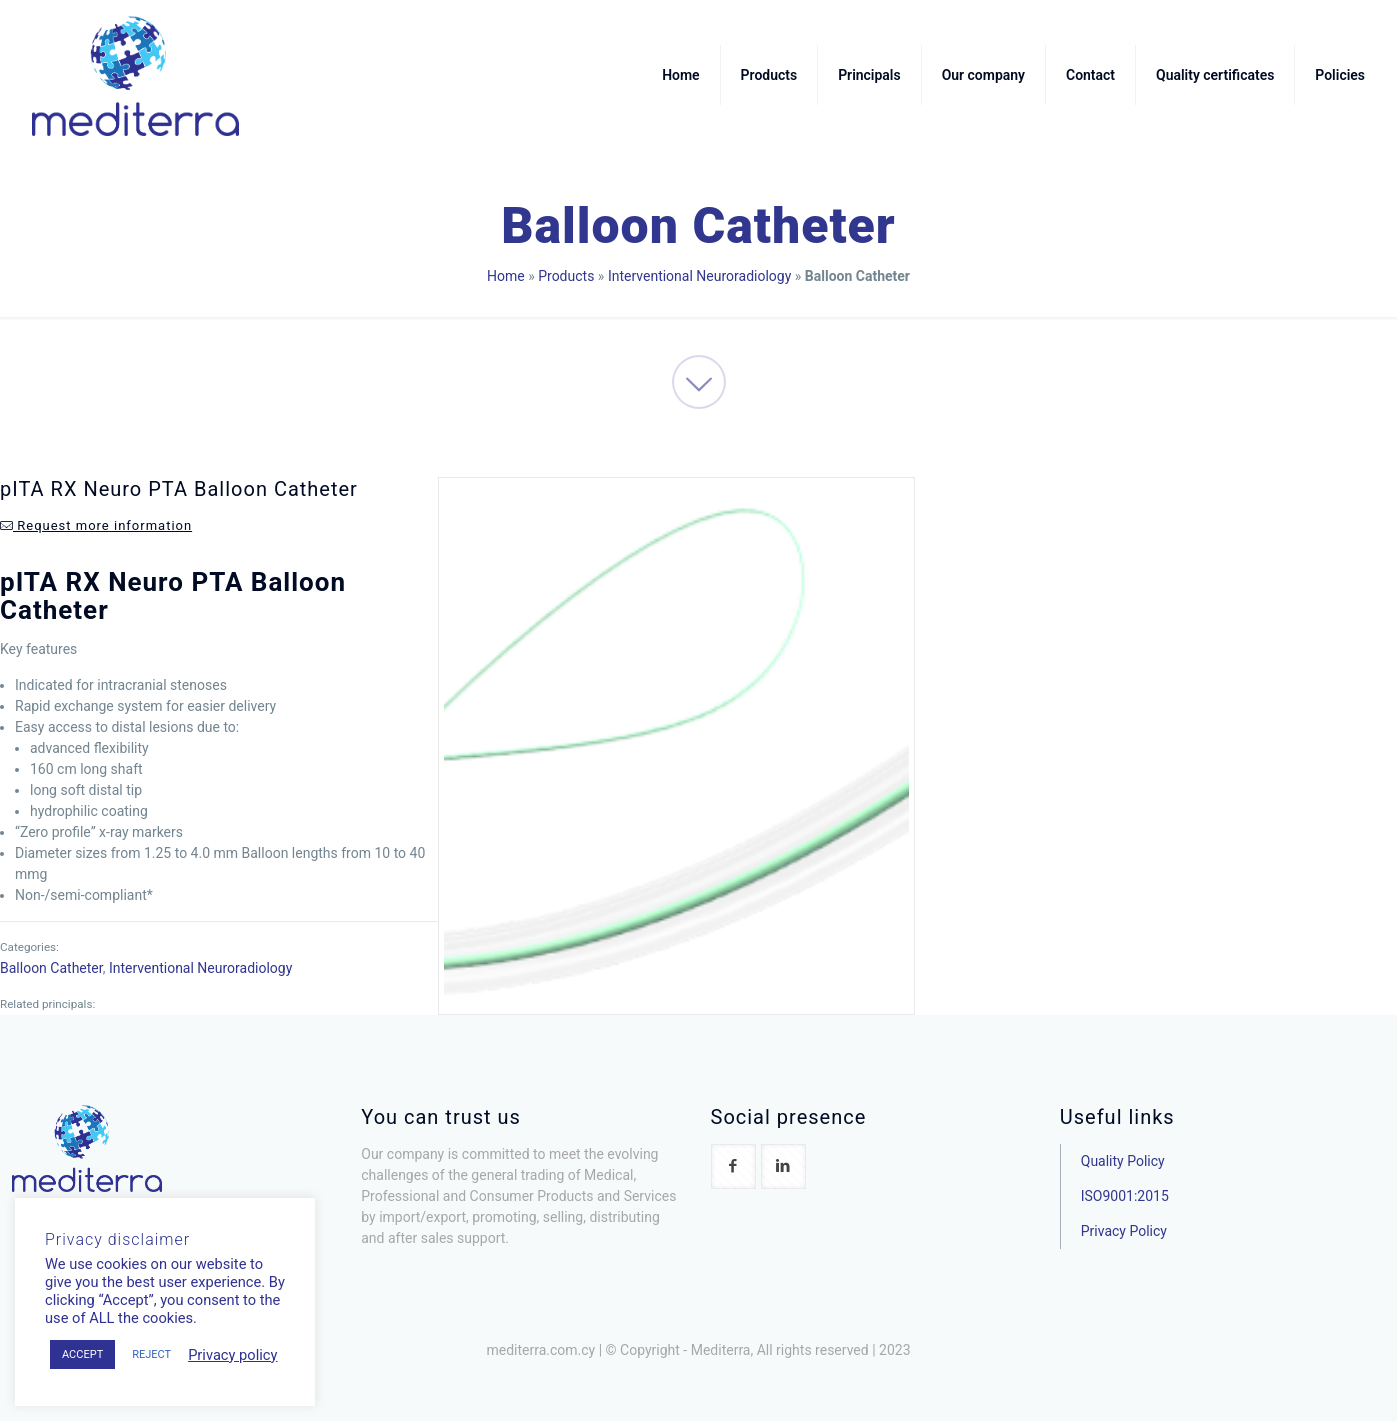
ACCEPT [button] (82, 1354)
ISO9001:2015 (1125, 1196)
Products (566, 276)
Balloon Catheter (51, 968)
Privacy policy (232, 1355)
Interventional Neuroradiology (699, 276)
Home (506, 276)
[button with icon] (733, 1166)
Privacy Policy (1124, 1231)
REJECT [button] (151, 1354)
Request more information (96, 525)
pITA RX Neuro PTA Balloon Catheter (179, 489)
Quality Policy (1123, 1161)
